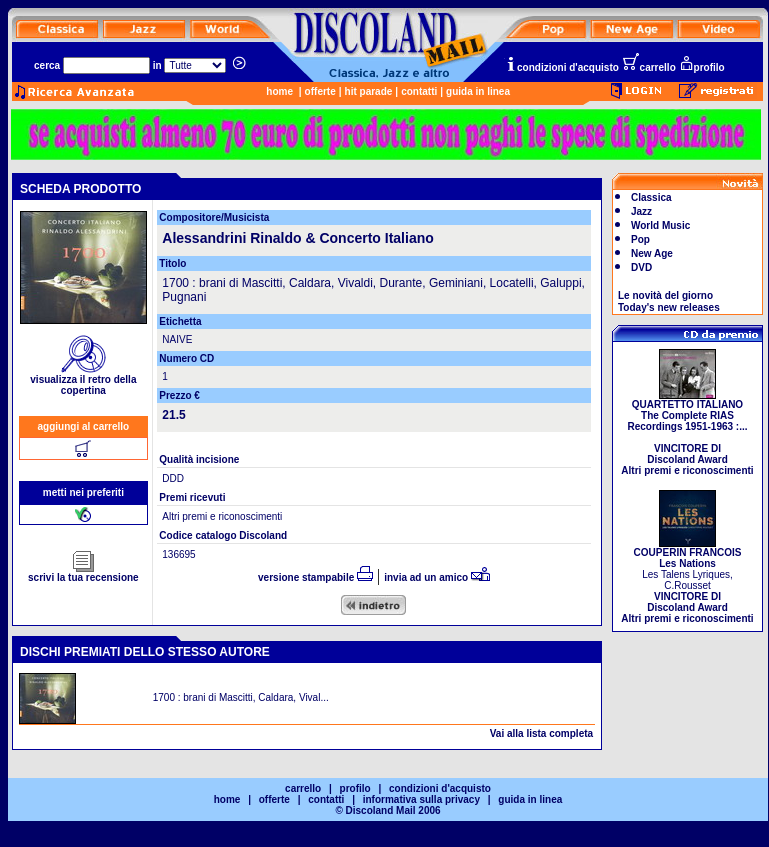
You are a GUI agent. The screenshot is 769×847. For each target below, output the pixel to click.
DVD (641, 267)
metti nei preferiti (83, 492)
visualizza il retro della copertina (83, 380)
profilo (702, 67)
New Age (652, 253)
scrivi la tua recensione (83, 573)
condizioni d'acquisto (562, 67)
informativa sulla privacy (421, 799)
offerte (320, 91)
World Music (660, 225)
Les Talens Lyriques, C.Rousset (687, 581)
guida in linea (478, 91)
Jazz (641, 211)
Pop (640, 239)
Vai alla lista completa (541, 733)
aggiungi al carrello (84, 426)
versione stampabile (315, 577)
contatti (419, 91)
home (279, 91)
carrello (649, 67)
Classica (651, 197)
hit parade (369, 91)
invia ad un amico (437, 577)
